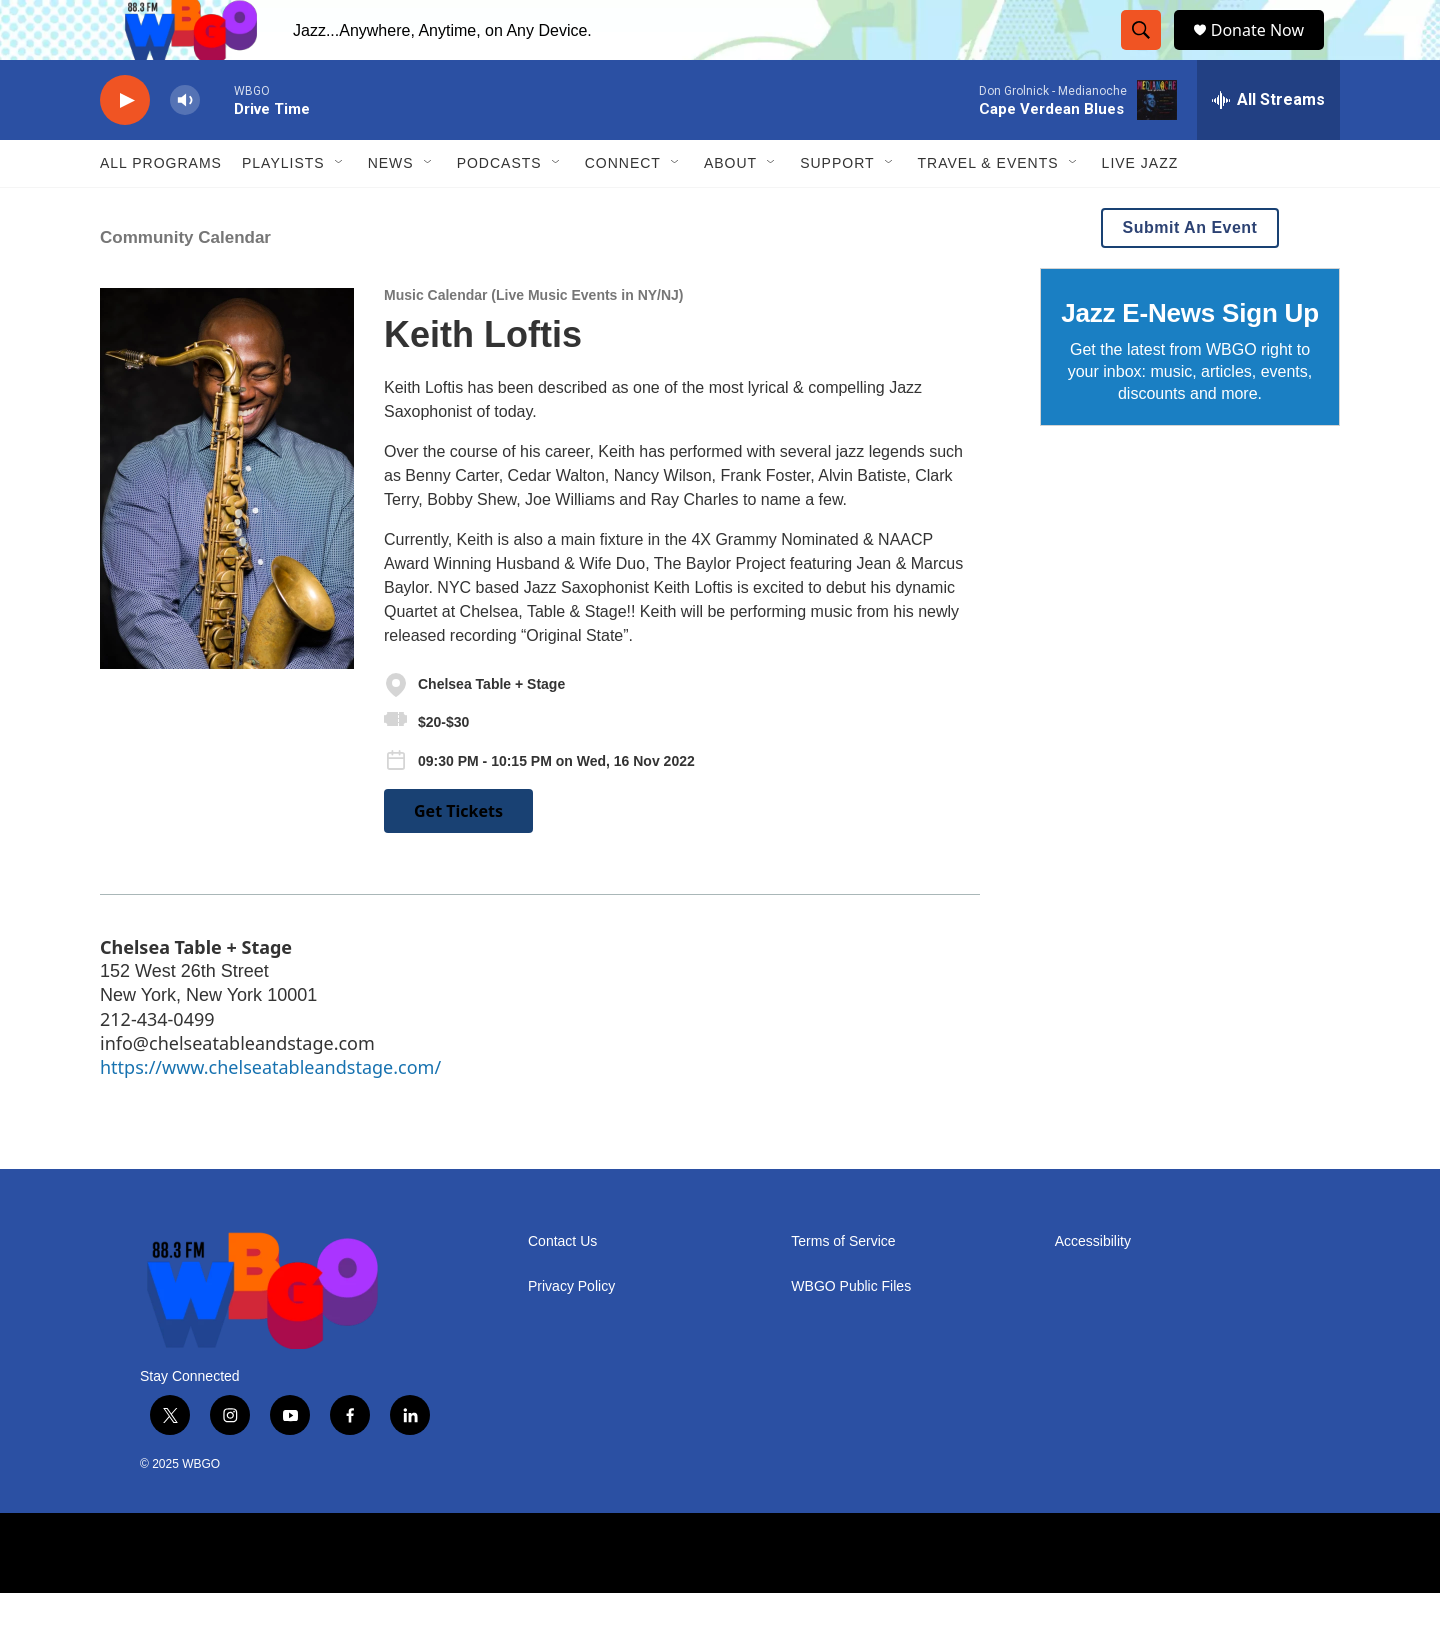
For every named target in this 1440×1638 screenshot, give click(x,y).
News (391, 208)
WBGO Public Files (851, 1331)
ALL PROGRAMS (161, 208)
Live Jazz (1140, 208)
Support (837, 208)
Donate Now (1267, 52)
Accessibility (1093, 1286)
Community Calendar (185, 282)
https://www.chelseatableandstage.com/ (270, 1112)
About (730, 208)
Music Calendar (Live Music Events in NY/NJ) (534, 340)
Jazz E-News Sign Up (1190, 358)
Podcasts (499, 208)
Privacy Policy (571, 1331)
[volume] (185, 145)
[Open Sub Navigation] (340, 208)
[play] (125, 145)
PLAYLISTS (283, 208)
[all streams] (1268, 145)
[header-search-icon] (1145, 53)
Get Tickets (458, 856)
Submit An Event (1190, 272)
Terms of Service (843, 1286)
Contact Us (562, 1286)
